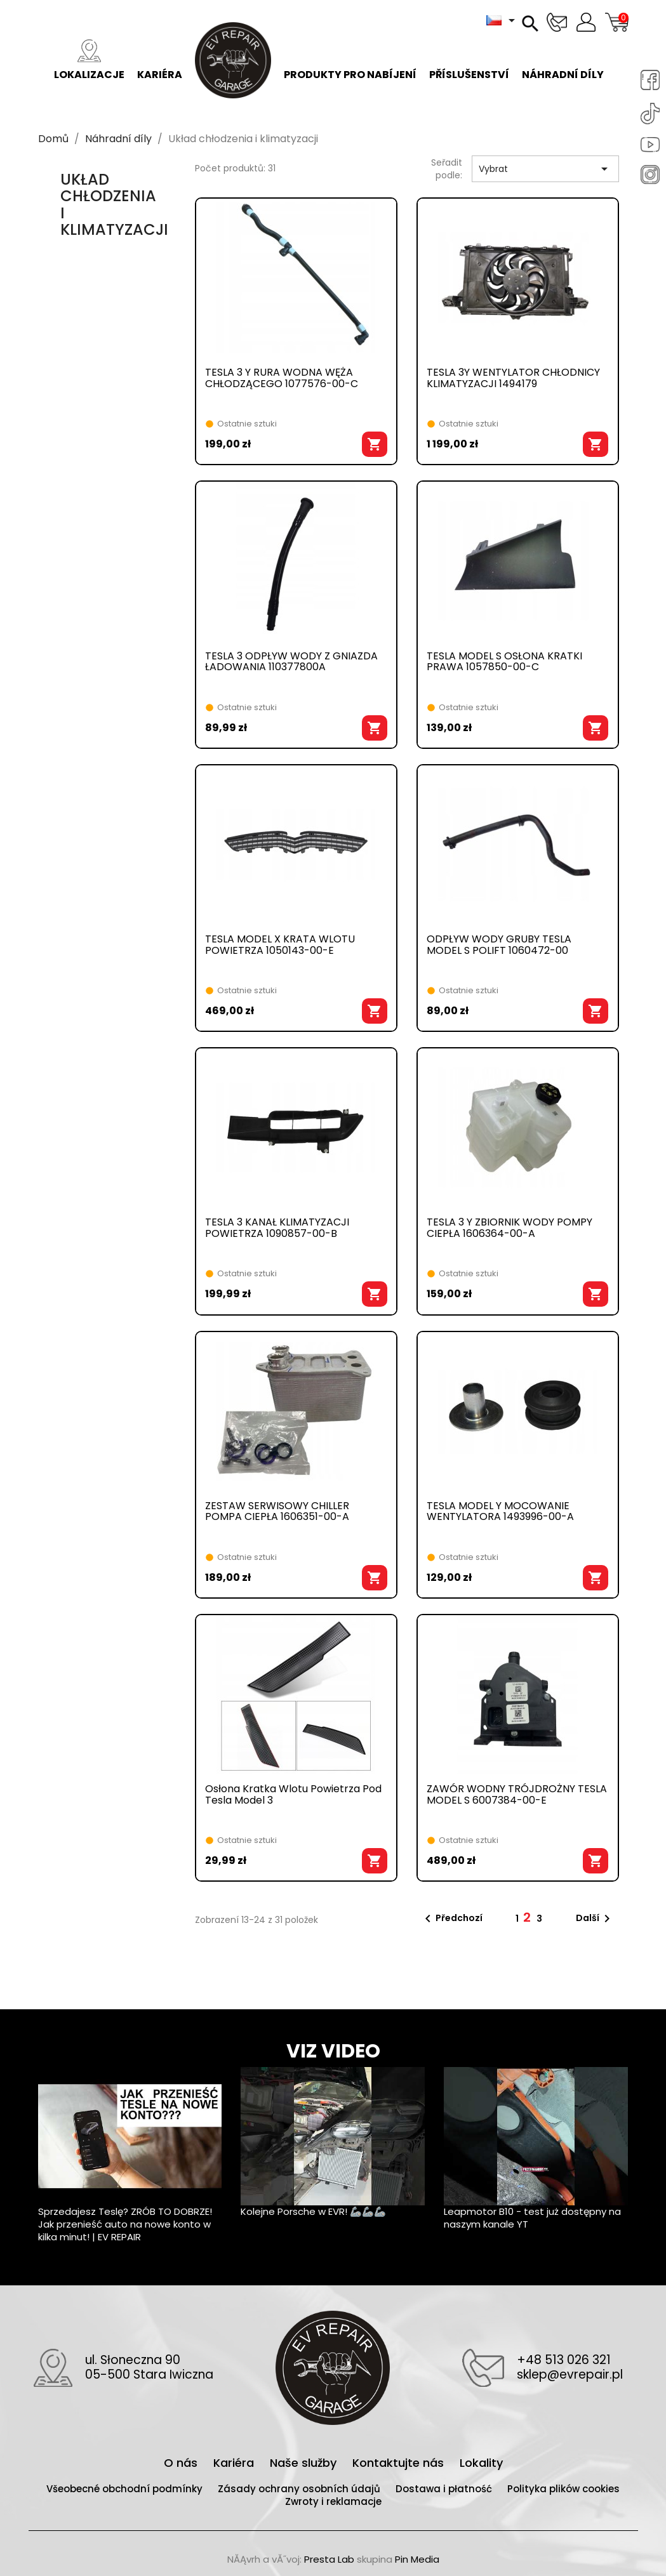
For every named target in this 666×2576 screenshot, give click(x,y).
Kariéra (159, 60)
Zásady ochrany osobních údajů (300, 2488)
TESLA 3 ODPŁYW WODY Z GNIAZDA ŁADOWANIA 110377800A (291, 663)
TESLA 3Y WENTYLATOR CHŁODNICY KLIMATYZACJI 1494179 (513, 379)
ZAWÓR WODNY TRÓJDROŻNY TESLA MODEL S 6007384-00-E (517, 1795)
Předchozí (451, 1918)
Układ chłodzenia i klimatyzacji (114, 204)
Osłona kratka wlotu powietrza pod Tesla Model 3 (293, 1795)
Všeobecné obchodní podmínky (125, 2488)
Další (595, 1918)
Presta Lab (329, 2559)
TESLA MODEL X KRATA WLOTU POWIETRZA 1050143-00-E (280, 946)
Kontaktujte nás (399, 2463)
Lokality (481, 2463)
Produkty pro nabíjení (350, 60)
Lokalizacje (89, 60)
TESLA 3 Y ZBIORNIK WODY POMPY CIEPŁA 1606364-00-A (509, 1229)
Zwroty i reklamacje (333, 2501)
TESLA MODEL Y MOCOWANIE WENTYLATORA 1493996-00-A (500, 1512)
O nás (182, 2463)
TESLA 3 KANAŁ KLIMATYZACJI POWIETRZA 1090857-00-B (277, 1229)
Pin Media (417, 2559)
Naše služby (305, 2463)
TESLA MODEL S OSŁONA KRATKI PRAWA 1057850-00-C (504, 663)
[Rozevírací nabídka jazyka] (502, 20)
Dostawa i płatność (445, 2488)
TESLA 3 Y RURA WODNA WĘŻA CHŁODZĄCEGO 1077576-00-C (281, 379)
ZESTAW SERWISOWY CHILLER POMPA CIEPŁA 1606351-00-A (277, 1512)
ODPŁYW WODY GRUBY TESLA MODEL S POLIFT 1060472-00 (499, 946)
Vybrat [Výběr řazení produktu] (545, 168)
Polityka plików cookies (563, 2488)
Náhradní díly (563, 60)
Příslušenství (469, 60)
